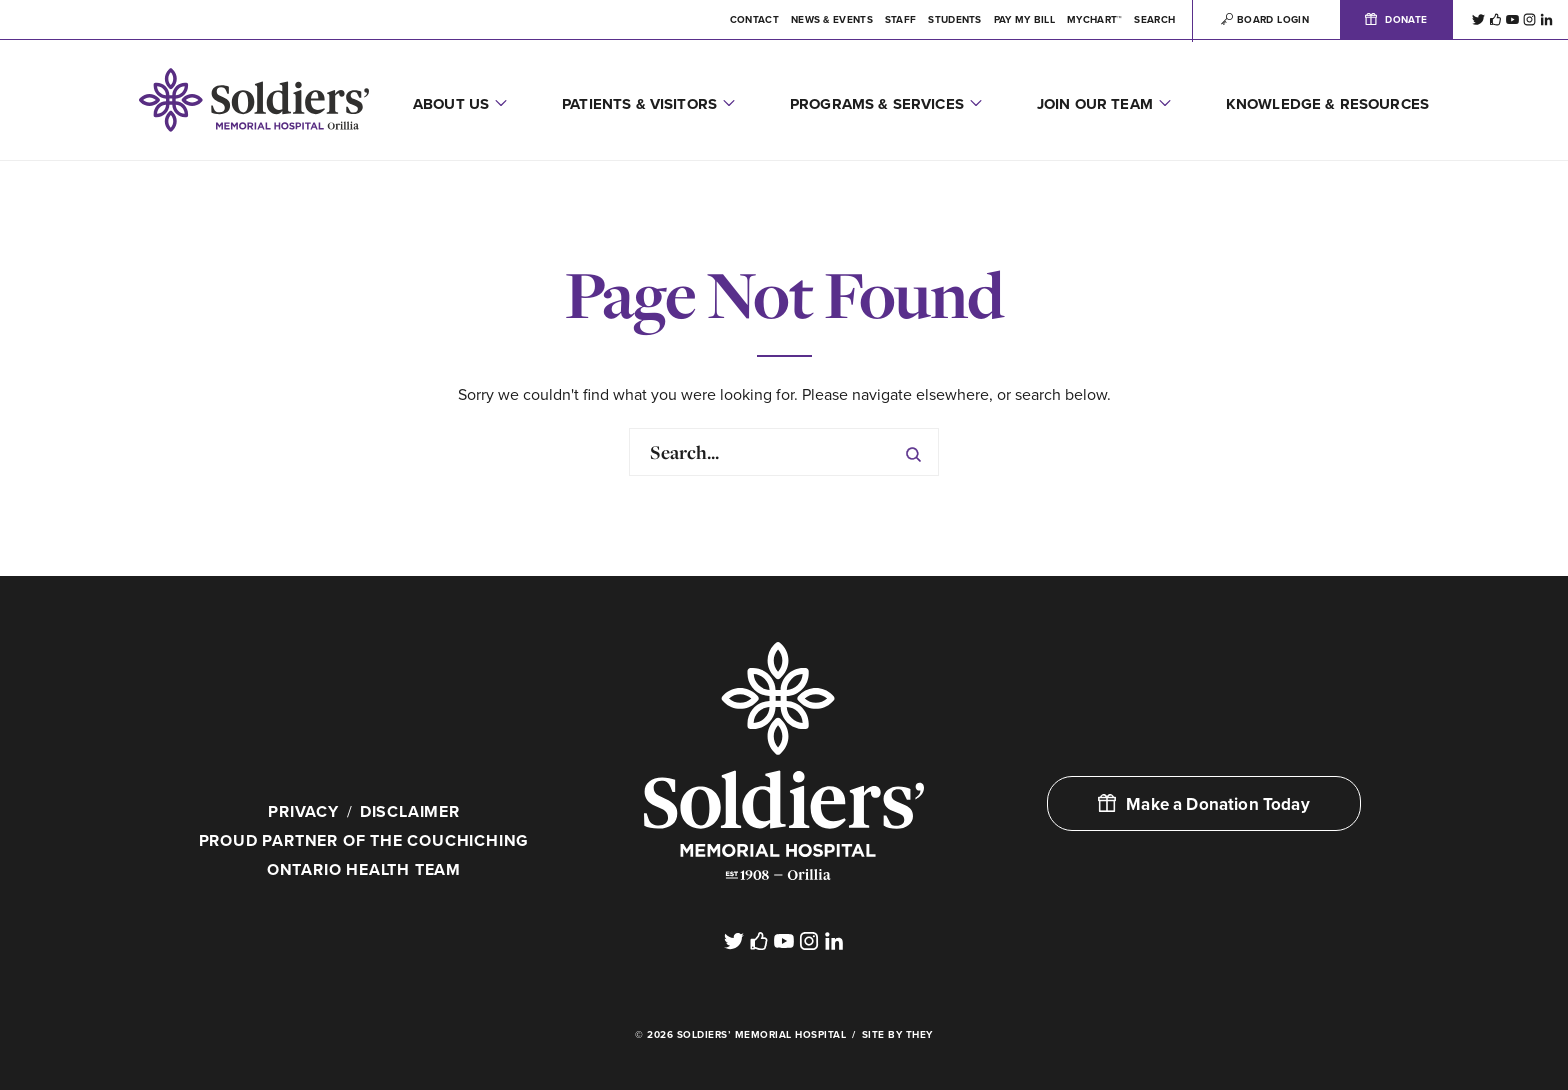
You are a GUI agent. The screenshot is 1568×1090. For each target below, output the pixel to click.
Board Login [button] (1265, 19)
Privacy (303, 812)
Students (954, 20)
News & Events (832, 20)
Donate (1396, 19)
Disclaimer (410, 812)
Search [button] (1154, 20)
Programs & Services (877, 104)
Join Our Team (1095, 104)
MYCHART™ (1094, 20)
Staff (901, 20)
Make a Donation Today (1204, 804)
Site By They (897, 1035)
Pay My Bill (1024, 20)
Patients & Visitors (639, 104)
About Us (451, 104)
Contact (754, 20)
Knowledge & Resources (1327, 104)
